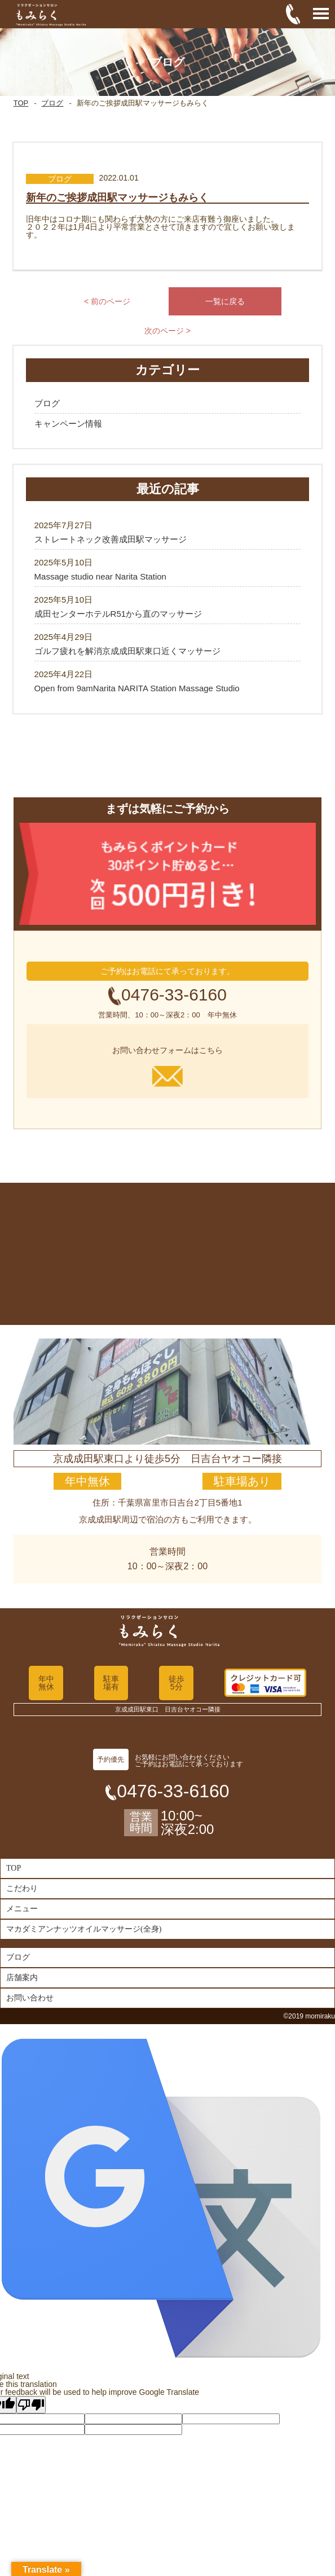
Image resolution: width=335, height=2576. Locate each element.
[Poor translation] (31, 2404)
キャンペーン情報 (68, 423)
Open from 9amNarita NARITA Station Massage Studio (137, 688)
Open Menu (321, 14)
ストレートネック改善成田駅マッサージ (110, 539)
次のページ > (167, 330)
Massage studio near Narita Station (100, 576)
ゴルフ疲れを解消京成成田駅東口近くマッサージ (127, 651)
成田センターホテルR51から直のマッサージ (118, 613)
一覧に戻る (225, 301)
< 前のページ (107, 301)
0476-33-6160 (174, 994)
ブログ (52, 103)
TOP (21, 103)
